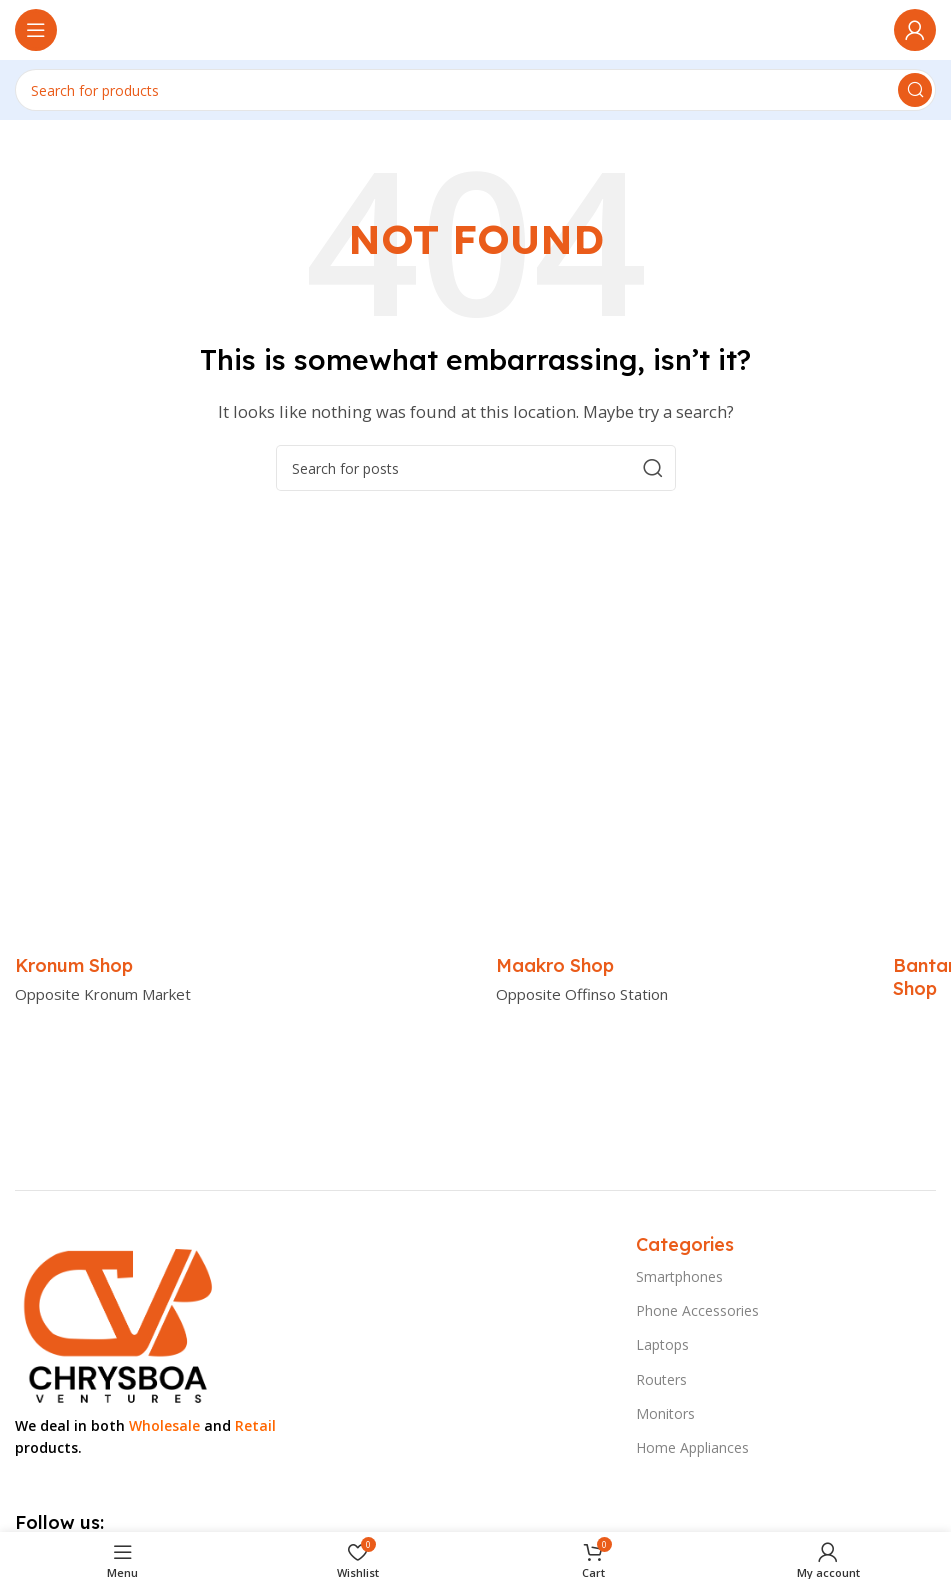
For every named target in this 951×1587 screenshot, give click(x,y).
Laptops (662, 1344)
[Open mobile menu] (36, 30)
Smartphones (679, 1276)
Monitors (665, 1413)
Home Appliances (692, 1447)
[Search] (475, 90)
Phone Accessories (697, 1310)
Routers (661, 1379)
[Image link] (115, 1321)
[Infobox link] (74, 965)
